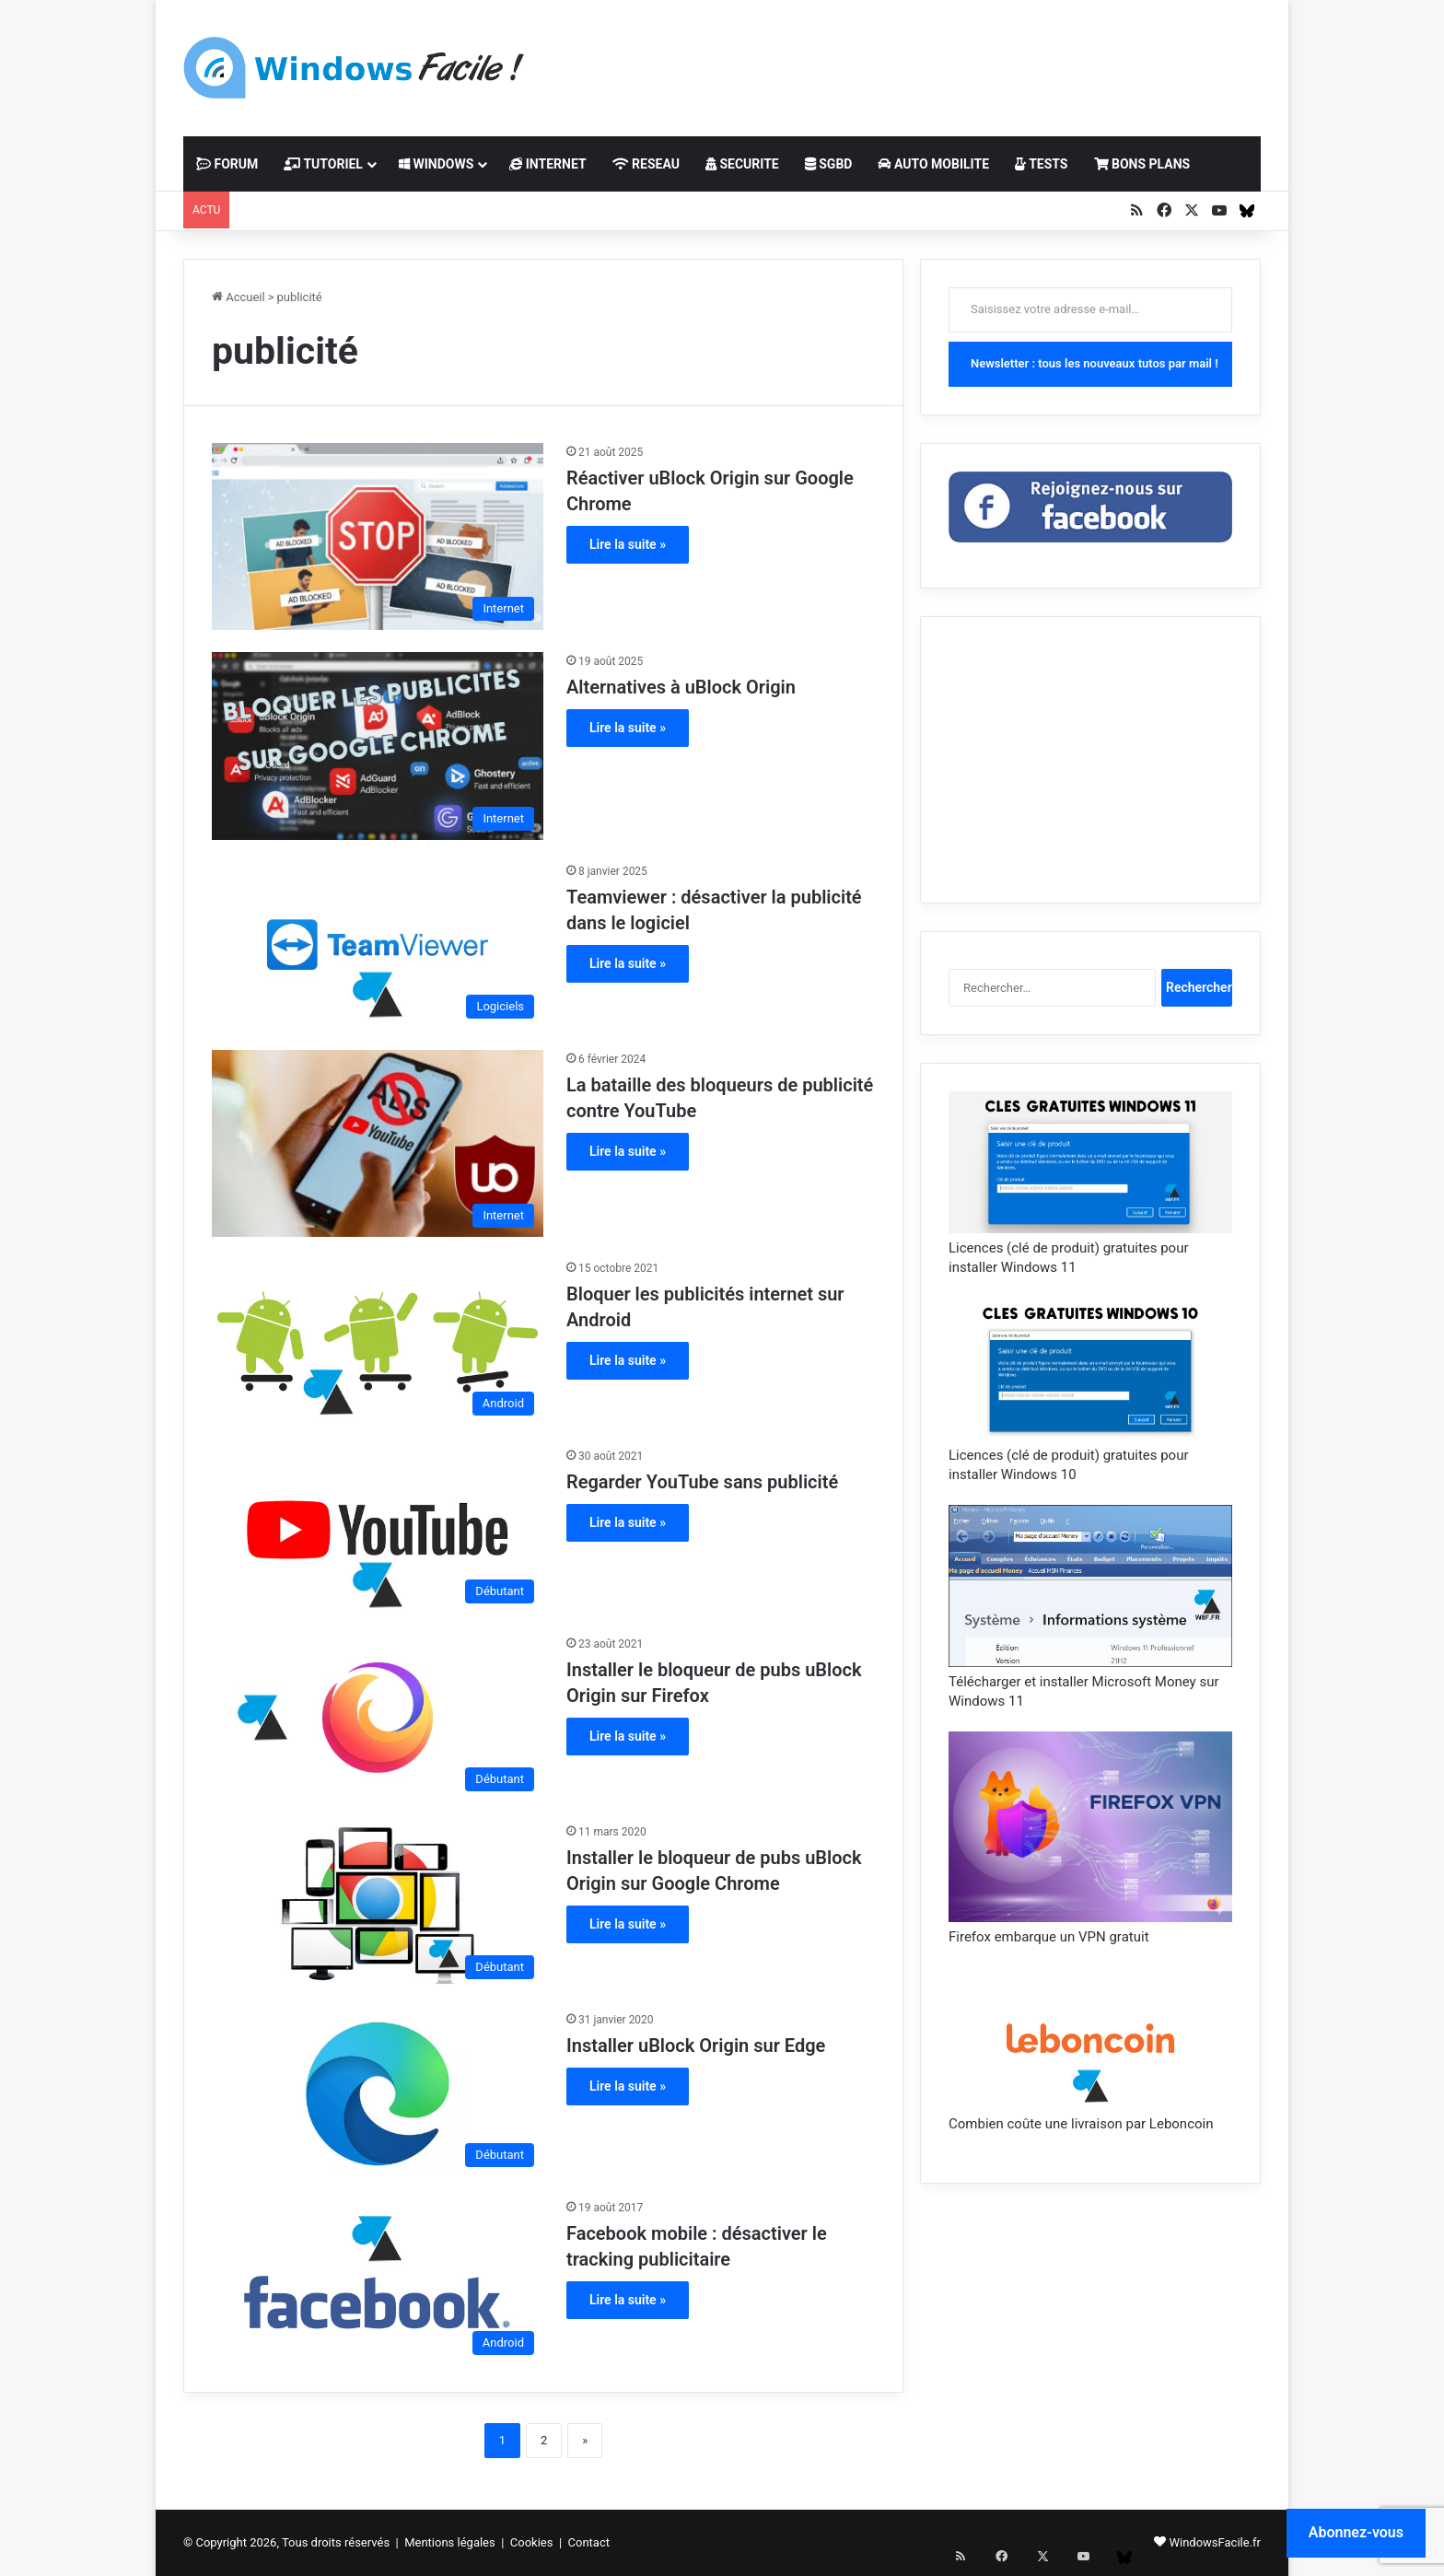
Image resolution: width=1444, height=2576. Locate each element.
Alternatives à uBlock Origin (681, 687)
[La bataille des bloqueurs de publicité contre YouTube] (377, 1143)
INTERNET (547, 164)
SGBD (829, 164)
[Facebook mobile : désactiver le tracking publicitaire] (377, 2281)
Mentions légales (449, 2542)
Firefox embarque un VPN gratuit (1049, 1937)
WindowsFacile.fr (1215, 2542)
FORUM (227, 164)
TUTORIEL (323, 164)
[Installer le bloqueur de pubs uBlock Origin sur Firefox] (377, 1718)
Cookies (531, 2542)
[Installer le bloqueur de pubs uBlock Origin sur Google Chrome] (377, 1905)
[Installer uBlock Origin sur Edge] (377, 2093)
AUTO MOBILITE (933, 164)
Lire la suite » (627, 544)
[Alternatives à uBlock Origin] (377, 745)
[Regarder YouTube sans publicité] (377, 1530)
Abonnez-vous (1356, 2532)
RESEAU (646, 164)
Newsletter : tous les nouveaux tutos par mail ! (1094, 363)
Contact (589, 2542)
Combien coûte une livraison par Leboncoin (1081, 2124)
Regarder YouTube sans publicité (702, 1482)
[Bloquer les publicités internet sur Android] (377, 1342)
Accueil (238, 297)
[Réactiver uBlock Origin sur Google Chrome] (377, 536)
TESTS (1041, 164)
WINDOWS (436, 164)
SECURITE (742, 164)
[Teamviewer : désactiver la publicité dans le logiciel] (377, 945)
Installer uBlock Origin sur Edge (695, 2045)
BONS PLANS (1142, 164)
